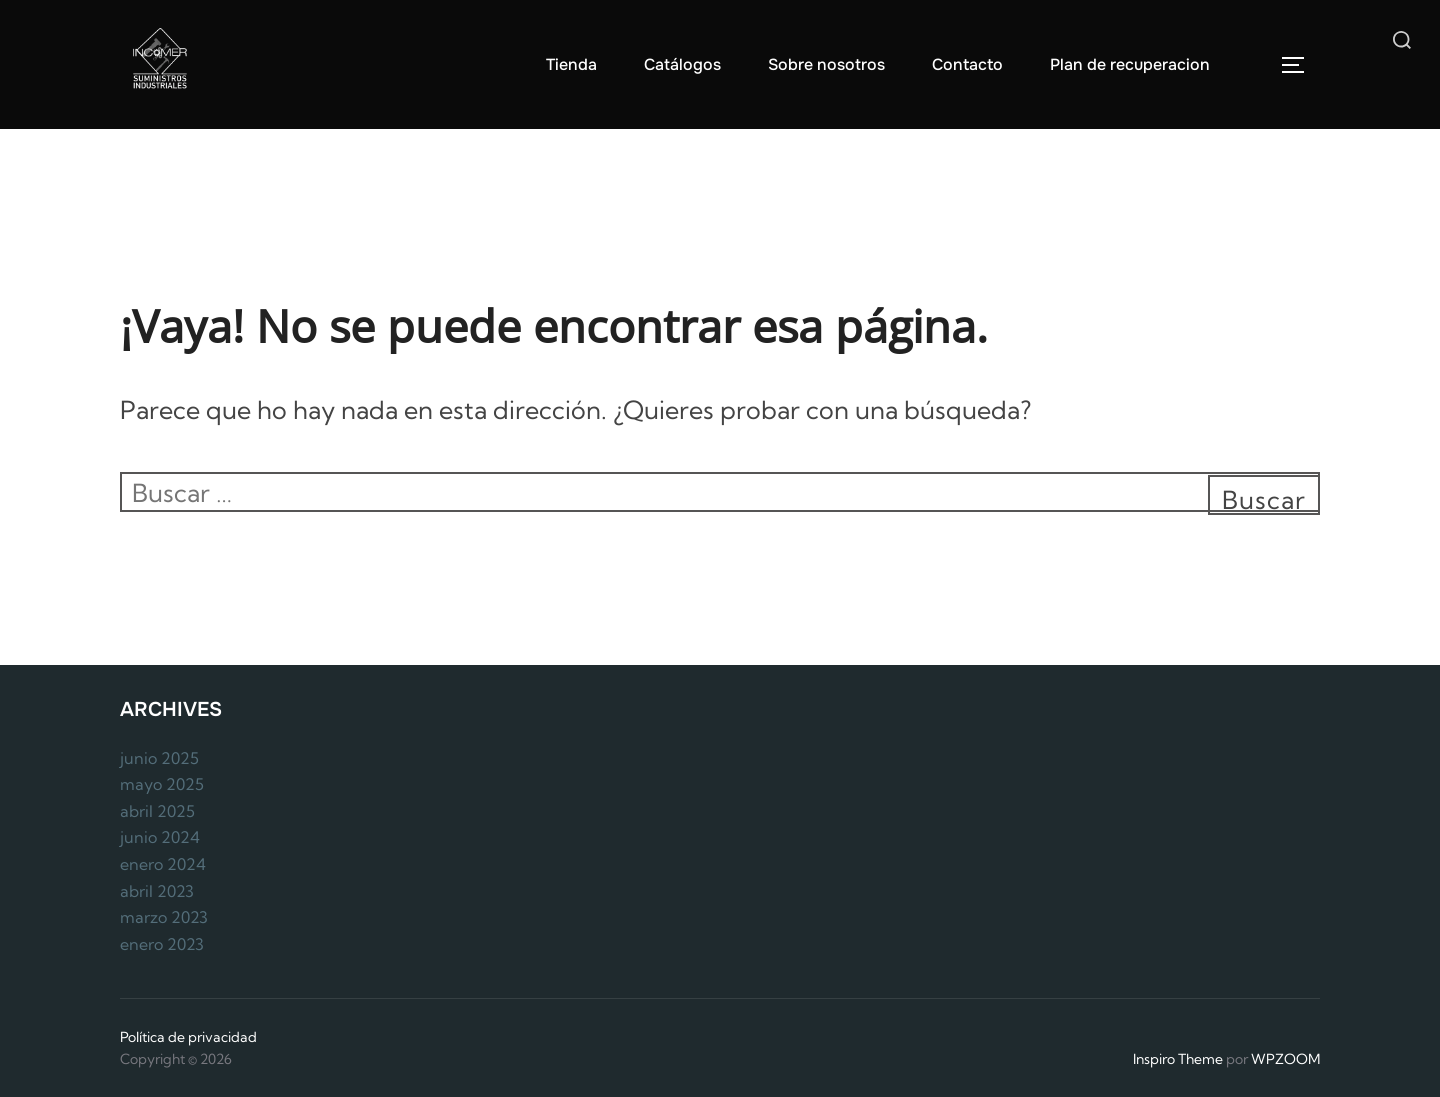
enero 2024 (163, 864)
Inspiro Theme (1178, 1059)
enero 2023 (162, 944)
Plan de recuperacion (1130, 64)
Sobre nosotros (826, 64)
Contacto (967, 64)
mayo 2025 (162, 784)
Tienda (571, 64)
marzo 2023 (164, 917)
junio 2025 (159, 758)
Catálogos (682, 64)
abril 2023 (157, 891)
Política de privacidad (188, 1037)
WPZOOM (1285, 1059)
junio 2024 (160, 837)
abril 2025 (157, 811)
